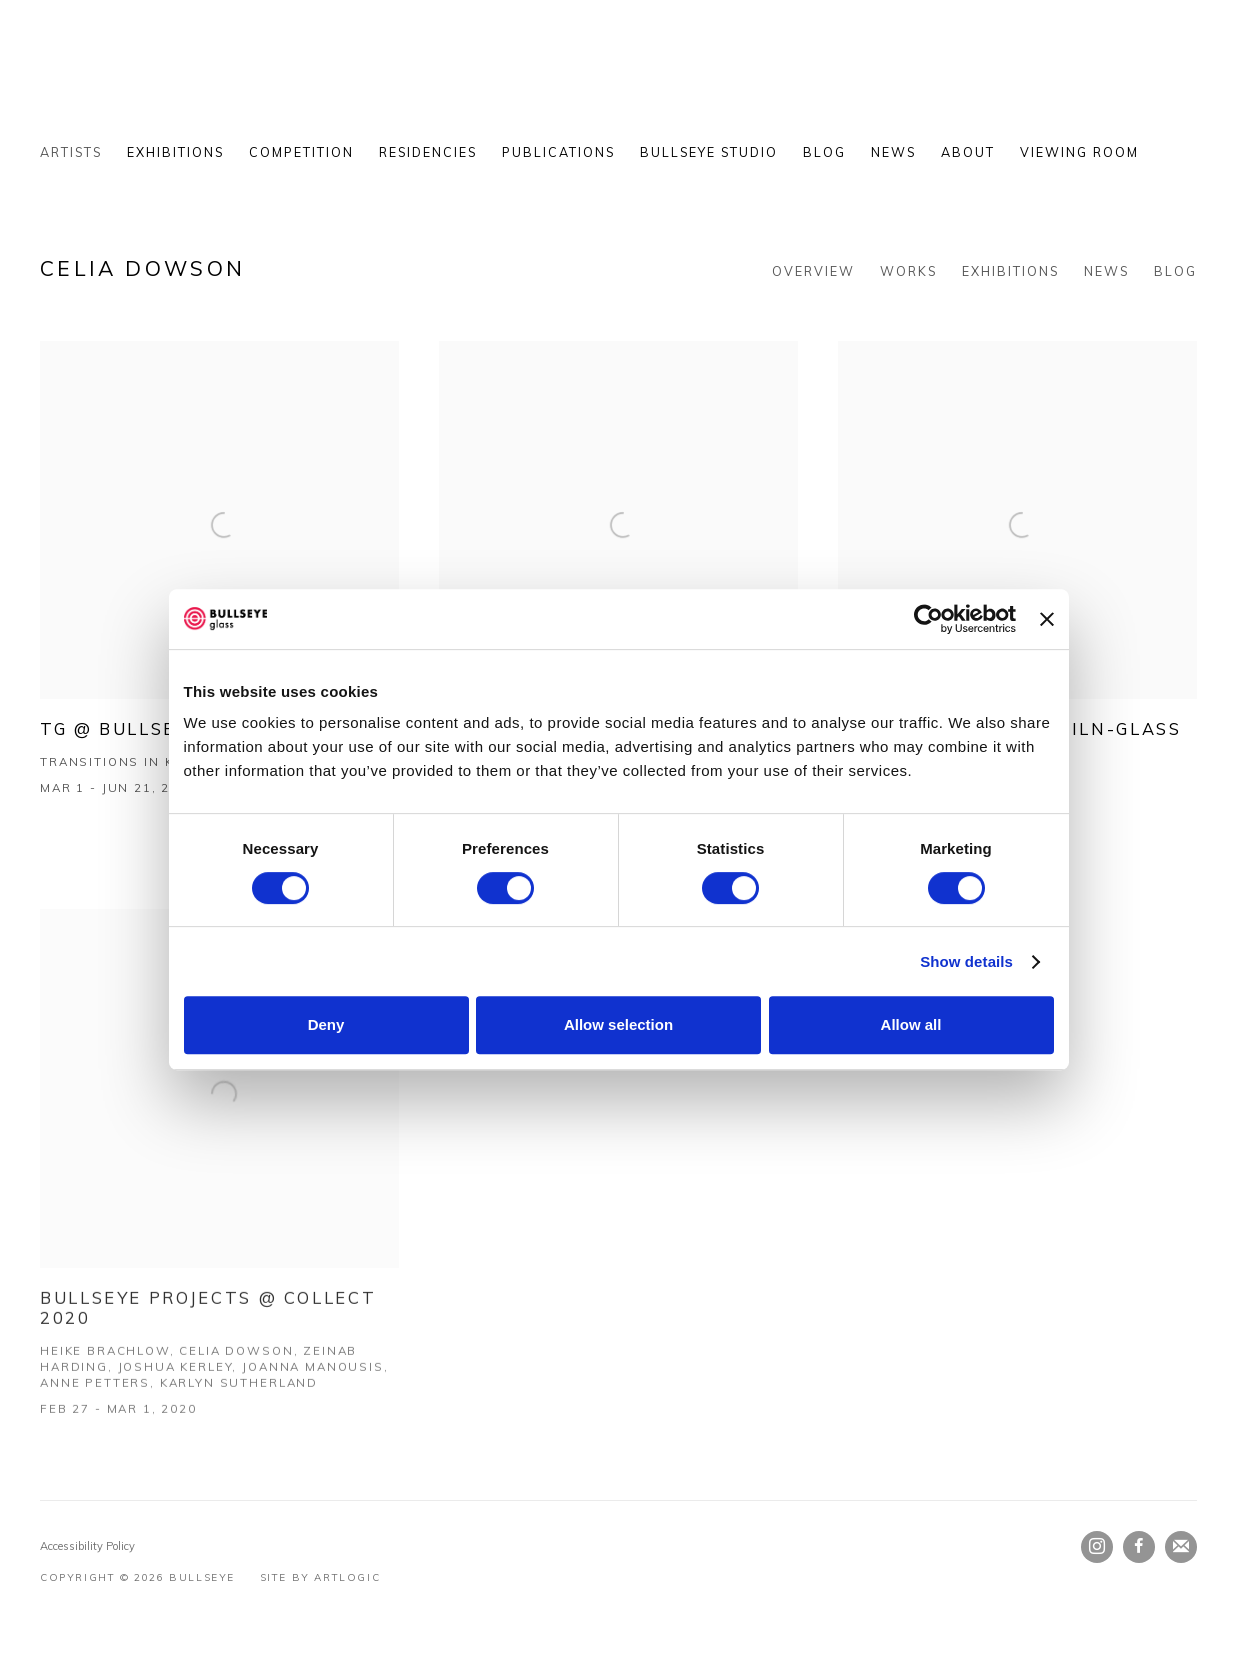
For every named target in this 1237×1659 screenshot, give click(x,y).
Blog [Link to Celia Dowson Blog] (1175, 271)
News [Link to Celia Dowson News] (1106, 271)
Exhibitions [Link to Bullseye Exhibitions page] (175, 152)
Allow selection (618, 1024)
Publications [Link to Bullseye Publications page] (558, 152)
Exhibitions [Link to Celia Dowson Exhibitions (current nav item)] (1010, 271)
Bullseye (240, 81)
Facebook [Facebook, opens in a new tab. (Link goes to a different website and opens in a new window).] (1139, 1547)
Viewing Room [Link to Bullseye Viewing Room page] (1079, 152)
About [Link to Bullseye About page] (968, 152)
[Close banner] (1047, 619)
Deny (326, 1024)
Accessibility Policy (87, 1546)
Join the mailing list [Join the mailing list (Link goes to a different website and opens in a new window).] (1181, 1547)
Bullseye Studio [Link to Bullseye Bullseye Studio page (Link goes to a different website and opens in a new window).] (709, 152)
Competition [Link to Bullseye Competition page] (301, 152)
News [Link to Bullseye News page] (893, 152)
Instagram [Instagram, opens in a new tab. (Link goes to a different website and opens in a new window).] (1097, 1547)
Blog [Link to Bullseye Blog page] (824, 152)
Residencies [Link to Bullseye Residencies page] (428, 152)
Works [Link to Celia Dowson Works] (908, 271)
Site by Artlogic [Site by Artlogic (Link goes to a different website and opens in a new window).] (320, 1577)
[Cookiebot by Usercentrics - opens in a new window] (928, 619)
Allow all (911, 1024)
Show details (966, 961)
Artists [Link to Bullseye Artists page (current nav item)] (71, 152)
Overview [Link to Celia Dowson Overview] (813, 271)
